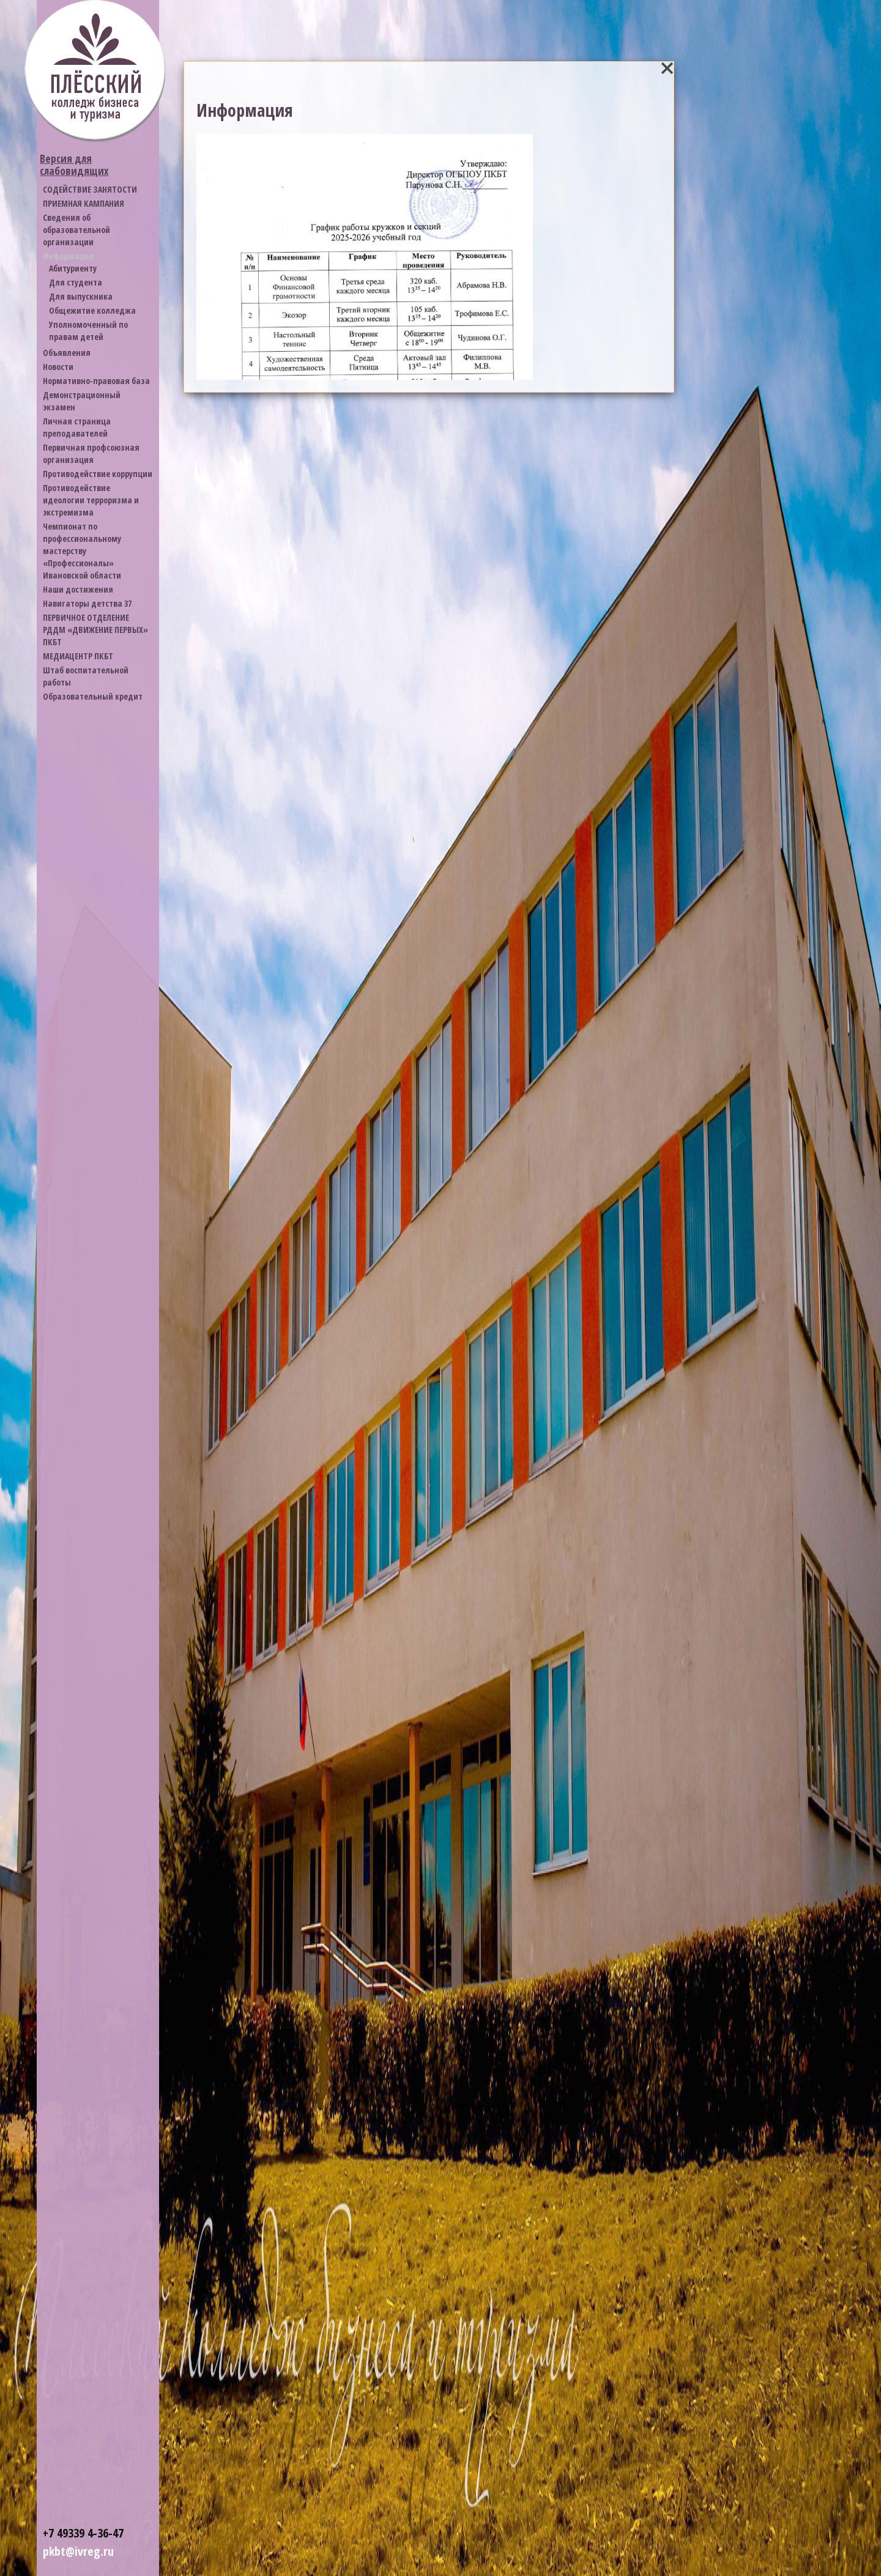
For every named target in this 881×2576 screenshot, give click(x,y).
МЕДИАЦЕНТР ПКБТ (78, 656)
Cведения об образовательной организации (76, 230)
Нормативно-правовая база (96, 381)
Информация (68, 256)
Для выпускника (81, 296)
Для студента (75, 282)
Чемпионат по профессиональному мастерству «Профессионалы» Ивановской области (82, 550)
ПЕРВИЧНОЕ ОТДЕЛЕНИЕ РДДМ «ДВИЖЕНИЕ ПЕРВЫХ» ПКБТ (95, 630)
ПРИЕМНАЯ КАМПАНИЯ (83, 203)
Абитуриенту (73, 268)
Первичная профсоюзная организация (91, 453)
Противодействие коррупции (97, 473)
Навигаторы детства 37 (87, 603)
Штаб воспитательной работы (85, 676)
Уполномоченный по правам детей (88, 330)
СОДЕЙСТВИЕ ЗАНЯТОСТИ (90, 189)
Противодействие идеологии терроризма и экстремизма (91, 500)
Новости (58, 366)
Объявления (67, 352)
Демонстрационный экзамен (82, 401)
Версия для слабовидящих (74, 165)
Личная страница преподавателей (77, 427)
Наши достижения (78, 589)
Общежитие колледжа (92, 310)
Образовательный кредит (93, 696)
